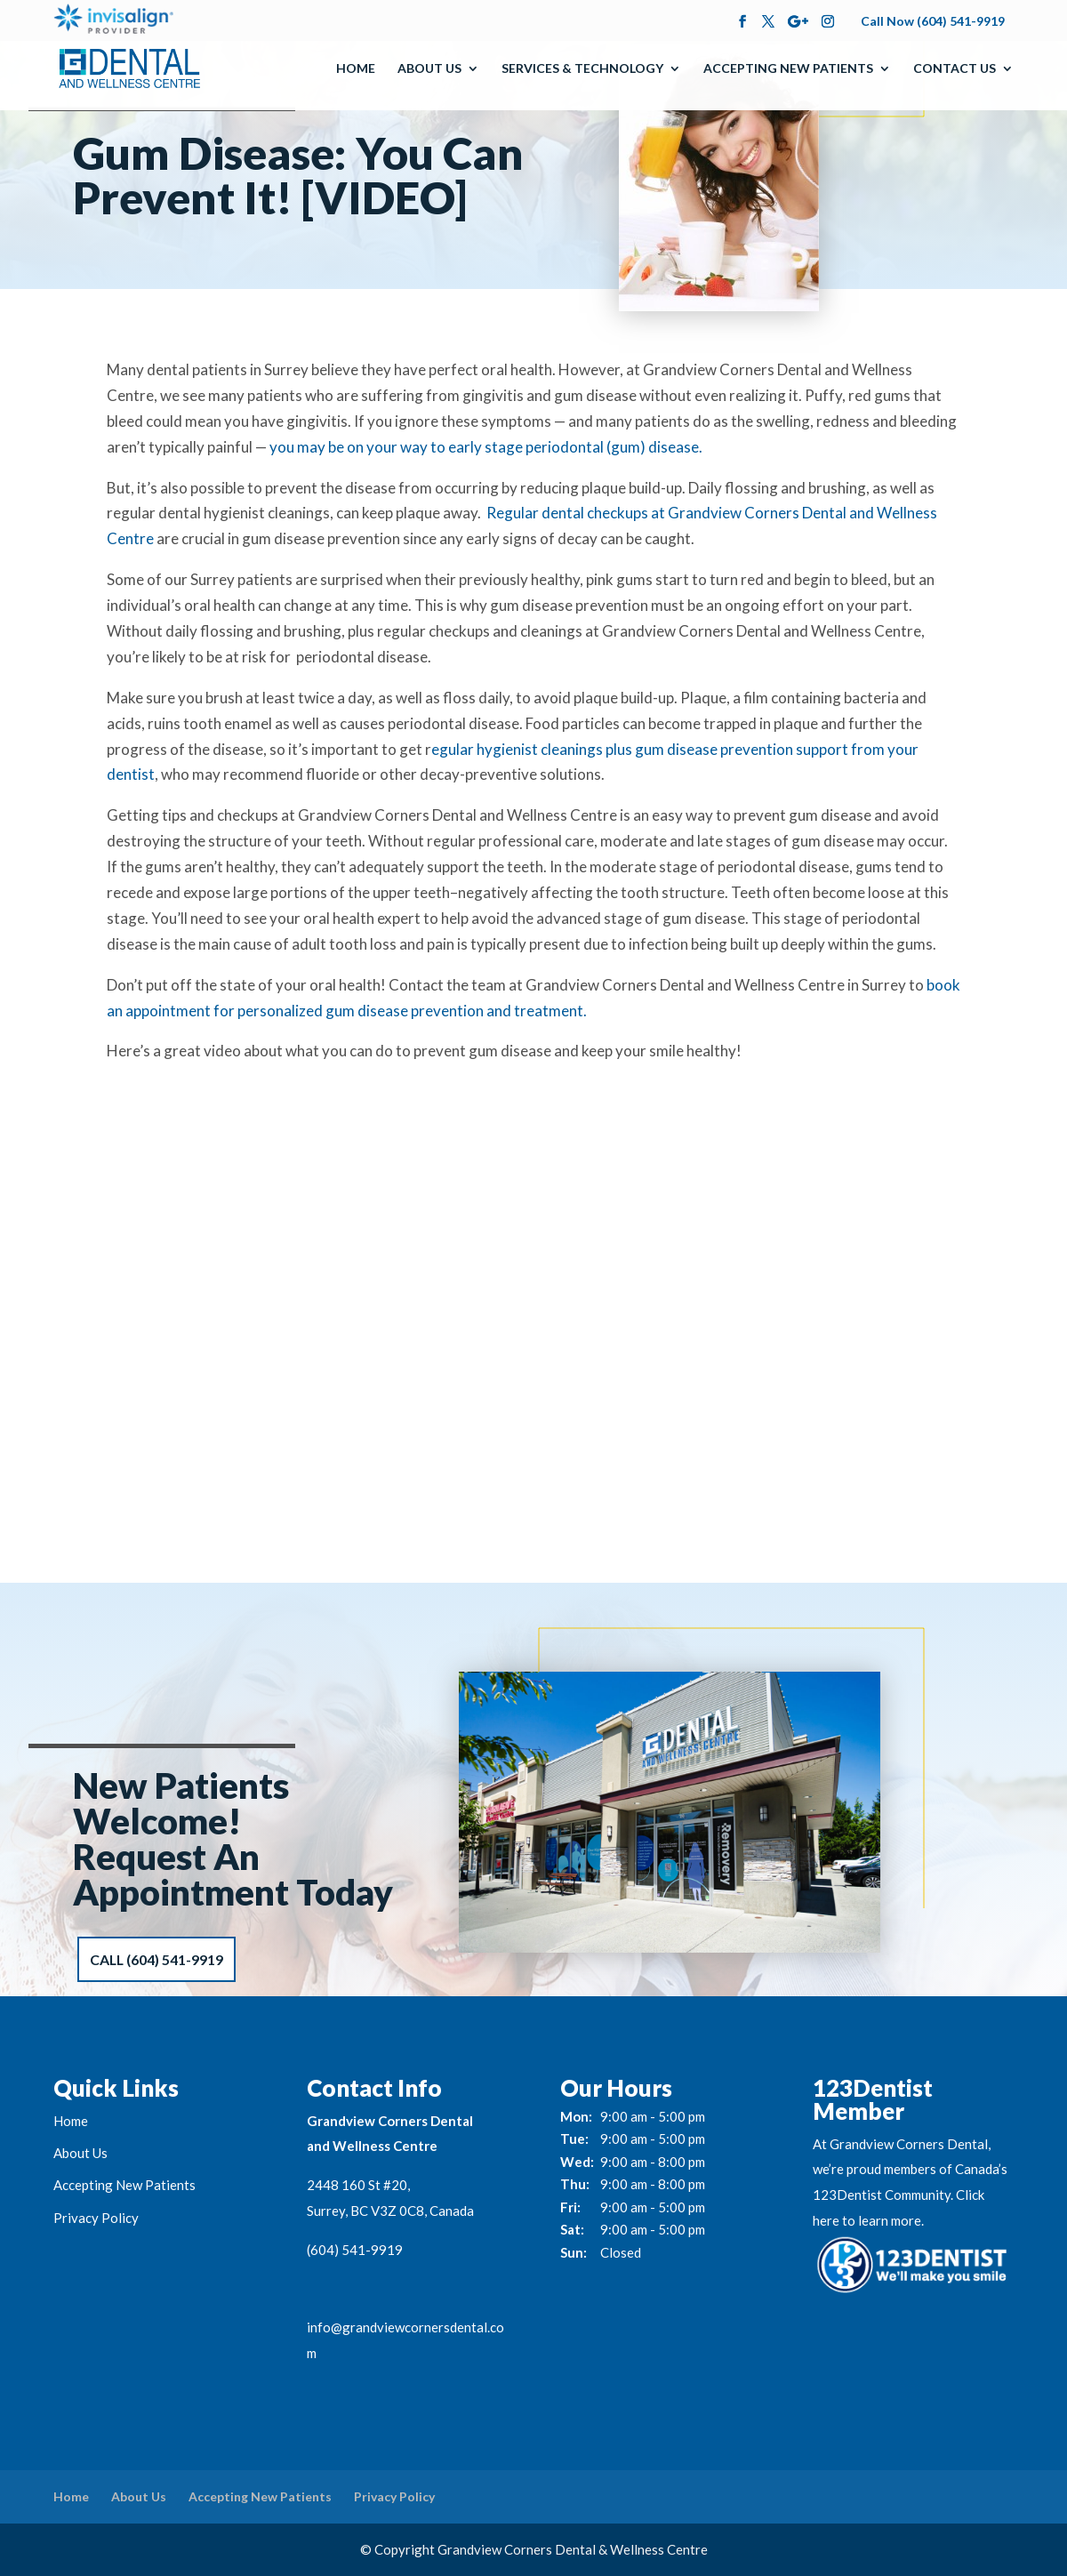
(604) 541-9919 (355, 2250)
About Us (429, 69)
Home (355, 69)
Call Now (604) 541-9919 (933, 20)
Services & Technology (582, 69)
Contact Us (954, 69)
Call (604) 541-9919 (157, 1959)
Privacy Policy (96, 2218)
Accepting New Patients (788, 69)
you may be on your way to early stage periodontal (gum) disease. (485, 446)
